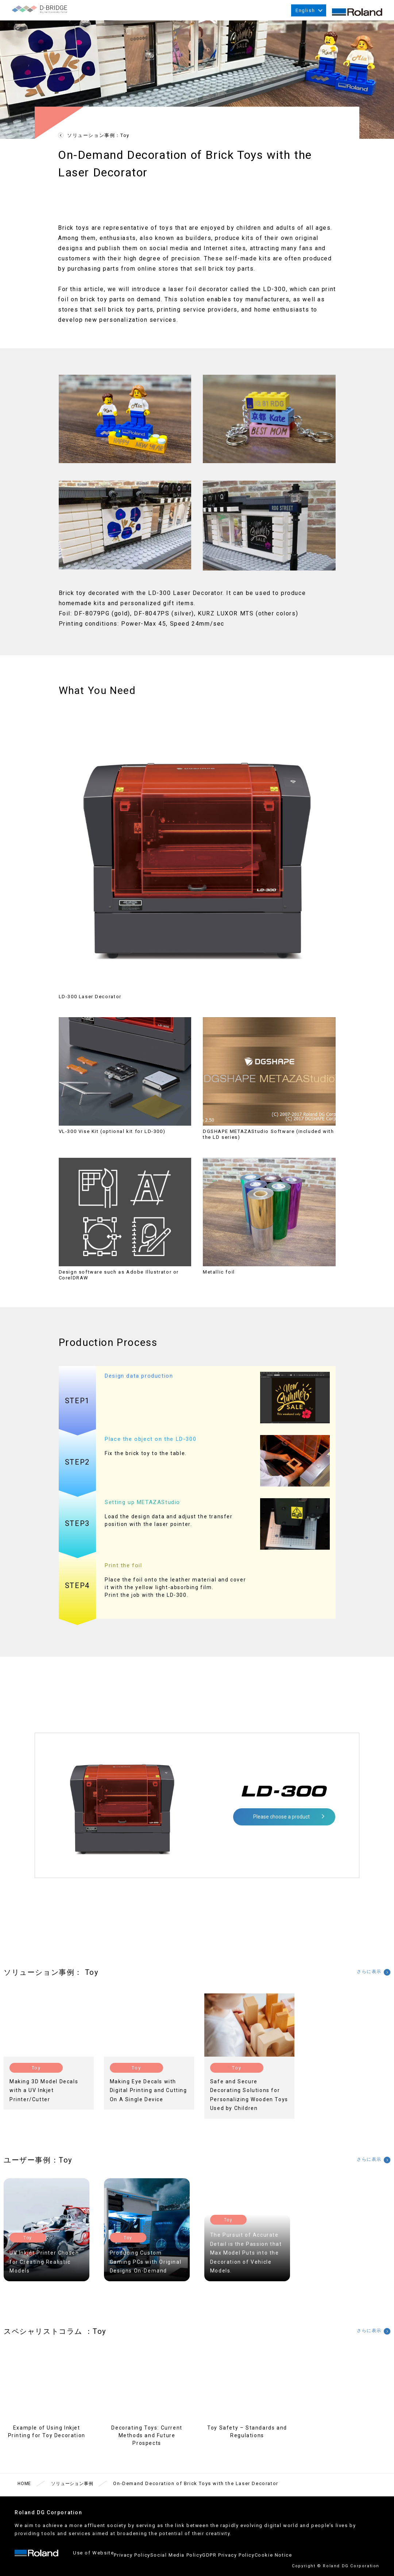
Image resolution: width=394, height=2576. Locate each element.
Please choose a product (281, 1825)
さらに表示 (363, 1981)
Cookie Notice (308, 2559)
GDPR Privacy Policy (254, 2559)
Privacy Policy (141, 2559)
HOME (25, 2492)
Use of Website (93, 2559)
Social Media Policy (194, 2559)
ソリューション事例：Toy (98, 144)
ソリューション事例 (77, 2492)
